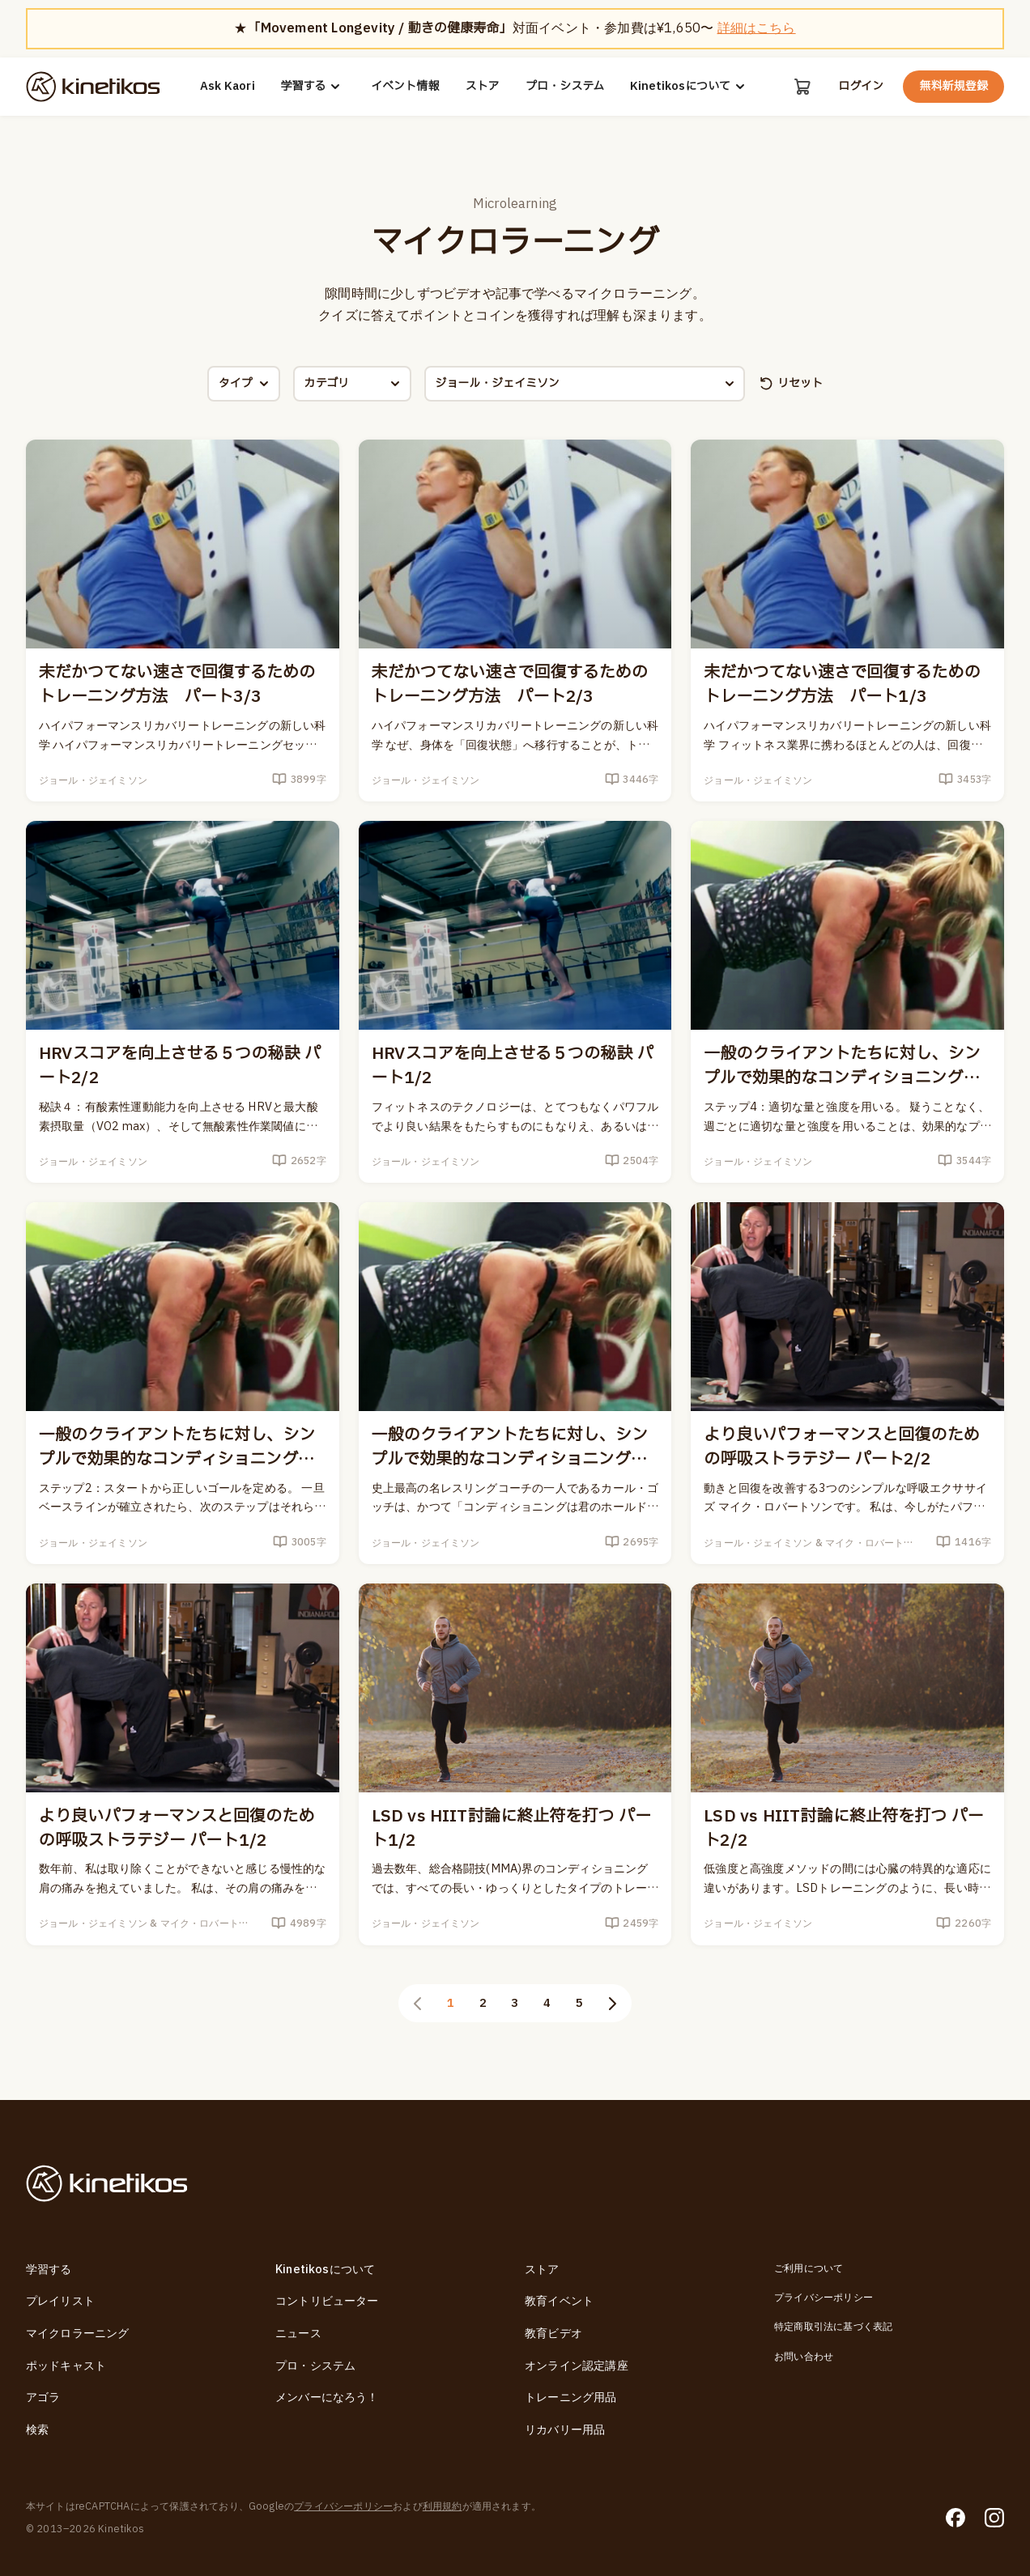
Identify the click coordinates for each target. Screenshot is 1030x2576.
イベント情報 (405, 86)
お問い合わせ (803, 2356)
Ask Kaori (227, 86)
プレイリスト (60, 2301)
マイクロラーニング (78, 2333)
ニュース (298, 2333)
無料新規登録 (953, 86)
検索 (37, 2429)
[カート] (802, 87)
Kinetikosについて (690, 86)
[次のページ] (612, 2004)
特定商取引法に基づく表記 (833, 2326)
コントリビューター (327, 2301)
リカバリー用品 (565, 2429)
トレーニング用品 (571, 2397)
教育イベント (559, 2301)
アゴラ (43, 2397)
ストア (483, 86)
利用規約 (442, 2506)
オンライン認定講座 (576, 2365)
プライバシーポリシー (823, 2297)
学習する (313, 86)
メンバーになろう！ (327, 2397)
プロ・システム (565, 86)
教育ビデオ (553, 2333)
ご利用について (808, 2268)
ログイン (860, 86)
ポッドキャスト (66, 2365)
